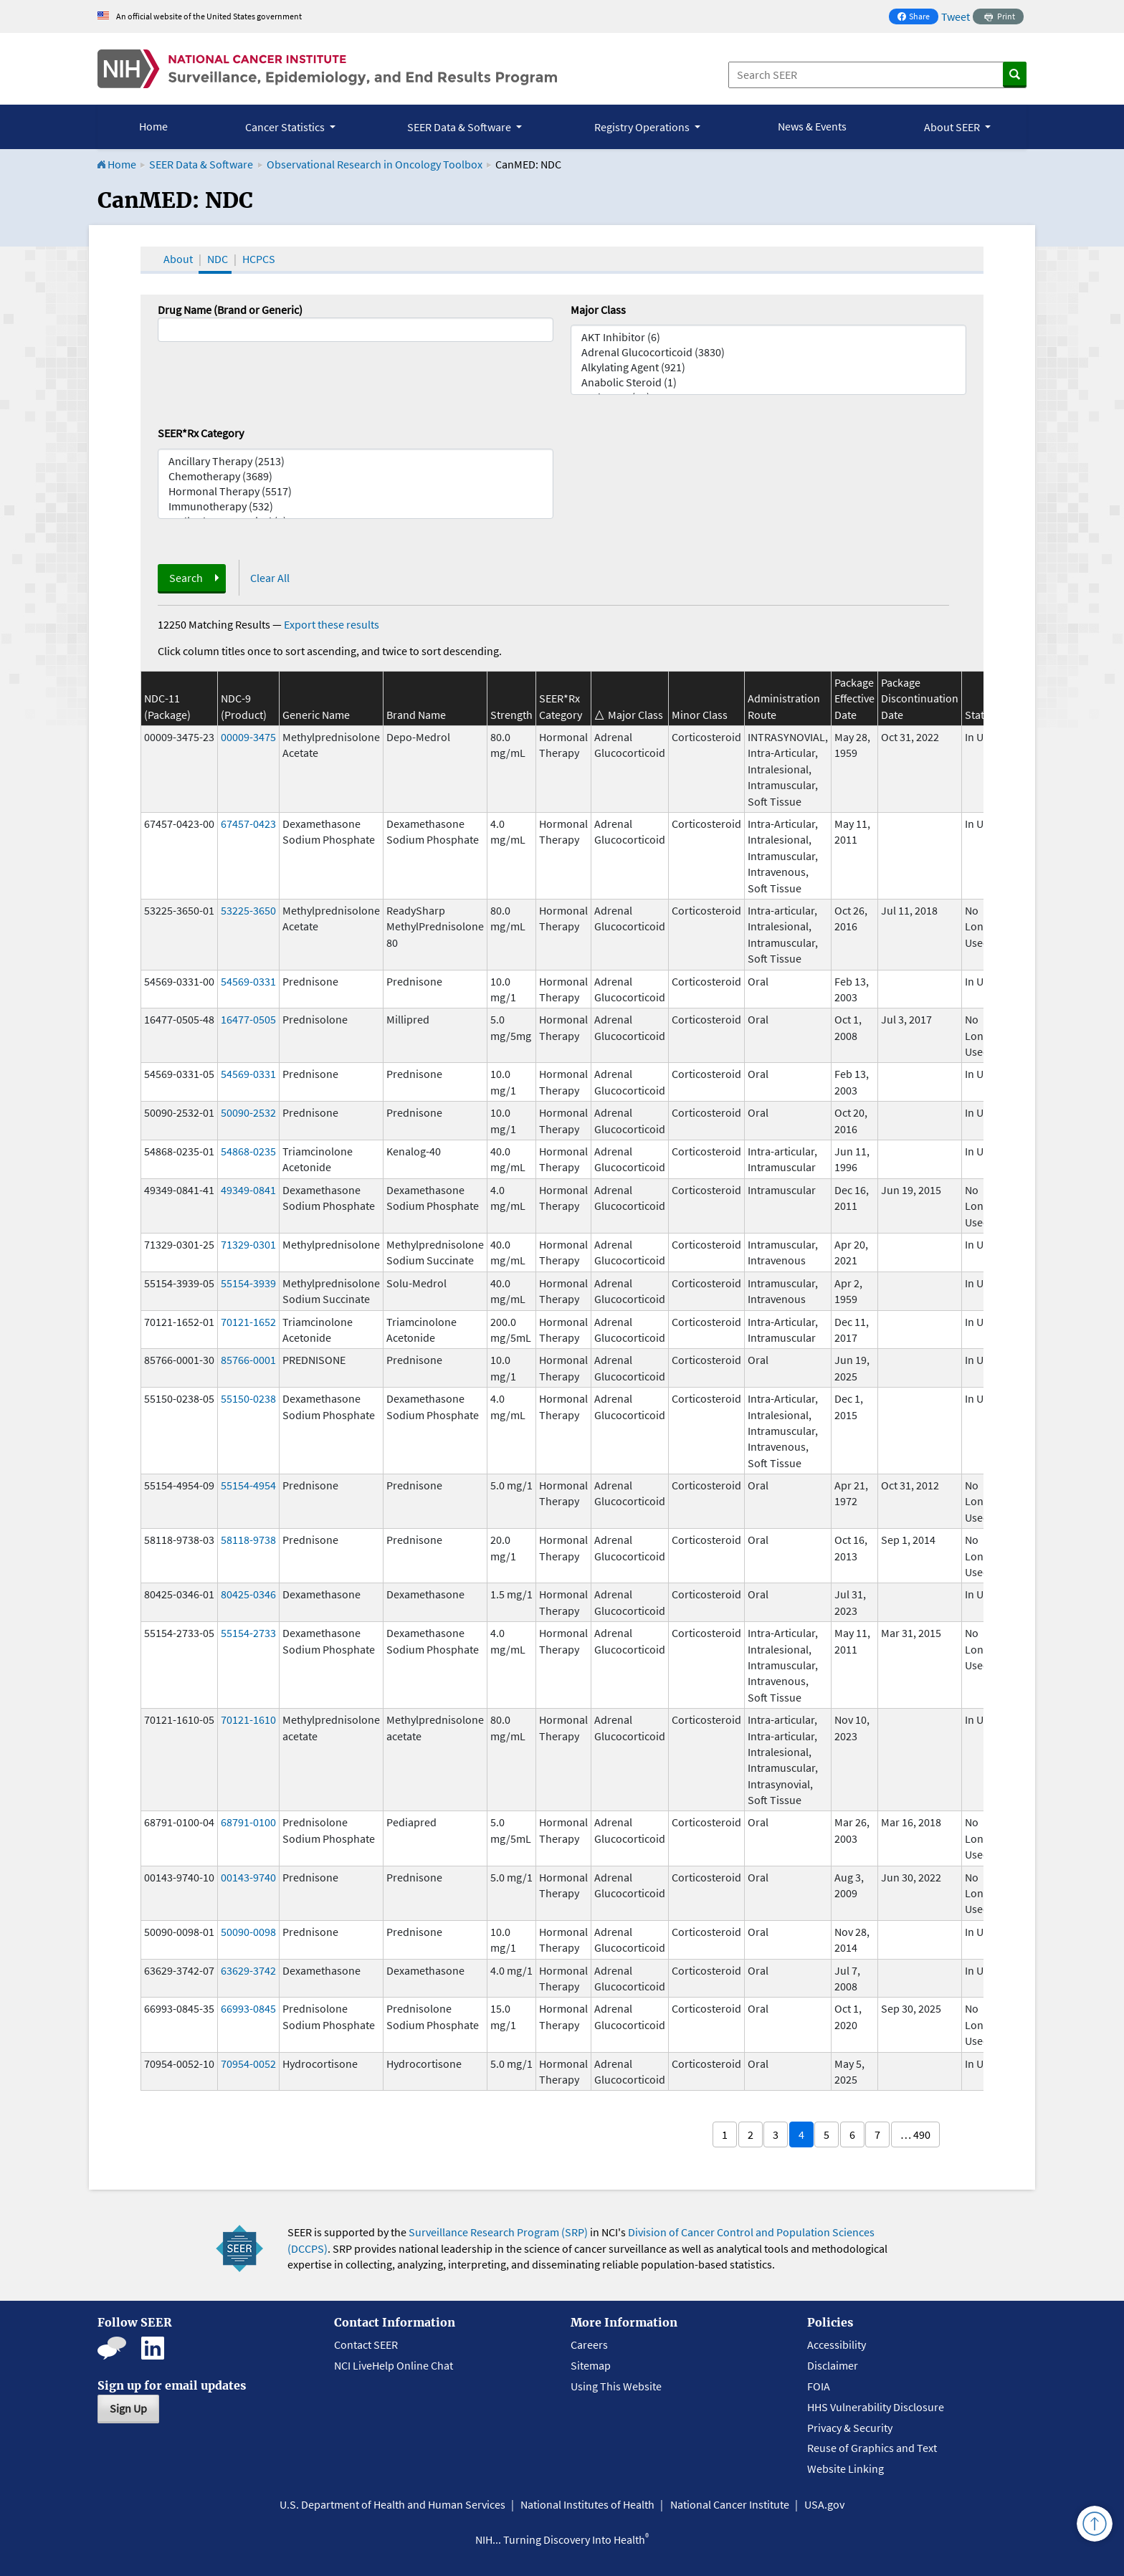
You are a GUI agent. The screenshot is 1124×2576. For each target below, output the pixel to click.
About (178, 259)
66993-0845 (248, 2008)
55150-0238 (248, 1398)
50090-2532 (248, 1112)
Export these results (331, 624)
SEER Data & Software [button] (460, 127)
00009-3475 (248, 737)
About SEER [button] (953, 127)
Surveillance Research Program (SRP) (498, 2232)
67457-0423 (248, 823)
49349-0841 (248, 1190)
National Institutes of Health (587, 2504)
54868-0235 (248, 1151)
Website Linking (845, 2468)
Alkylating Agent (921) (768, 367)
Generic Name (316, 714)
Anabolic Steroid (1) (768, 382)
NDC (217, 259)
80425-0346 (248, 1594)
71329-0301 (248, 1244)
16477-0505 (248, 1019)
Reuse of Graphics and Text (872, 2448)
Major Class (598, 309)
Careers (589, 2344)
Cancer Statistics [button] (286, 127)
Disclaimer (832, 2365)
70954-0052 (248, 2063)
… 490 (915, 2134)
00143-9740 (248, 1877)
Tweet (955, 16)
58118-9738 (248, 1539)
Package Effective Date (854, 698)
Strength (511, 714)
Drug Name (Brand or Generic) (230, 309)
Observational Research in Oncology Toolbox (374, 164)
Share (917, 17)
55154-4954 (248, 1485)
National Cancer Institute (729, 2504)
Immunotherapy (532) (355, 506)
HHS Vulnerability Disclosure (875, 2407)
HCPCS (258, 259)
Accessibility (836, 2344)
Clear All (270, 578)
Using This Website (616, 2386)
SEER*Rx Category (201, 433)
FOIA (818, 2386)
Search (186, 578)
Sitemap (591, 2365)
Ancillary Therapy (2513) (355, 461)
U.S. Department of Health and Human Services (392, 2504)
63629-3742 (248, 1970)
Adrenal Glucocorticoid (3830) (768, 352)
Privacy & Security (849, 2427)
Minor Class (700, 714)
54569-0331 (248, 981)
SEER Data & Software (201, 164)
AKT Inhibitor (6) (768, 337)
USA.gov (824, 2504)
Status (980, 714)
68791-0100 (248, 1822)
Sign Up (128, 2408)
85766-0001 (248, 1360)
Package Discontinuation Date (919, 698)
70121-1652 (248, 1322)
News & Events (812, 126)
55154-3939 (248, 1283)
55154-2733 (248, 1633)
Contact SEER (366, 2344)
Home (153, 126)
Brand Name (416, 714)
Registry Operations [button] (643, 127)
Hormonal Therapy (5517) (355, 491)
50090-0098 (248, 1931)
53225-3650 (248, 910)
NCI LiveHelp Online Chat (393, 2365)
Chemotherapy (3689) (355, 476)
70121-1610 (248, 1719)
